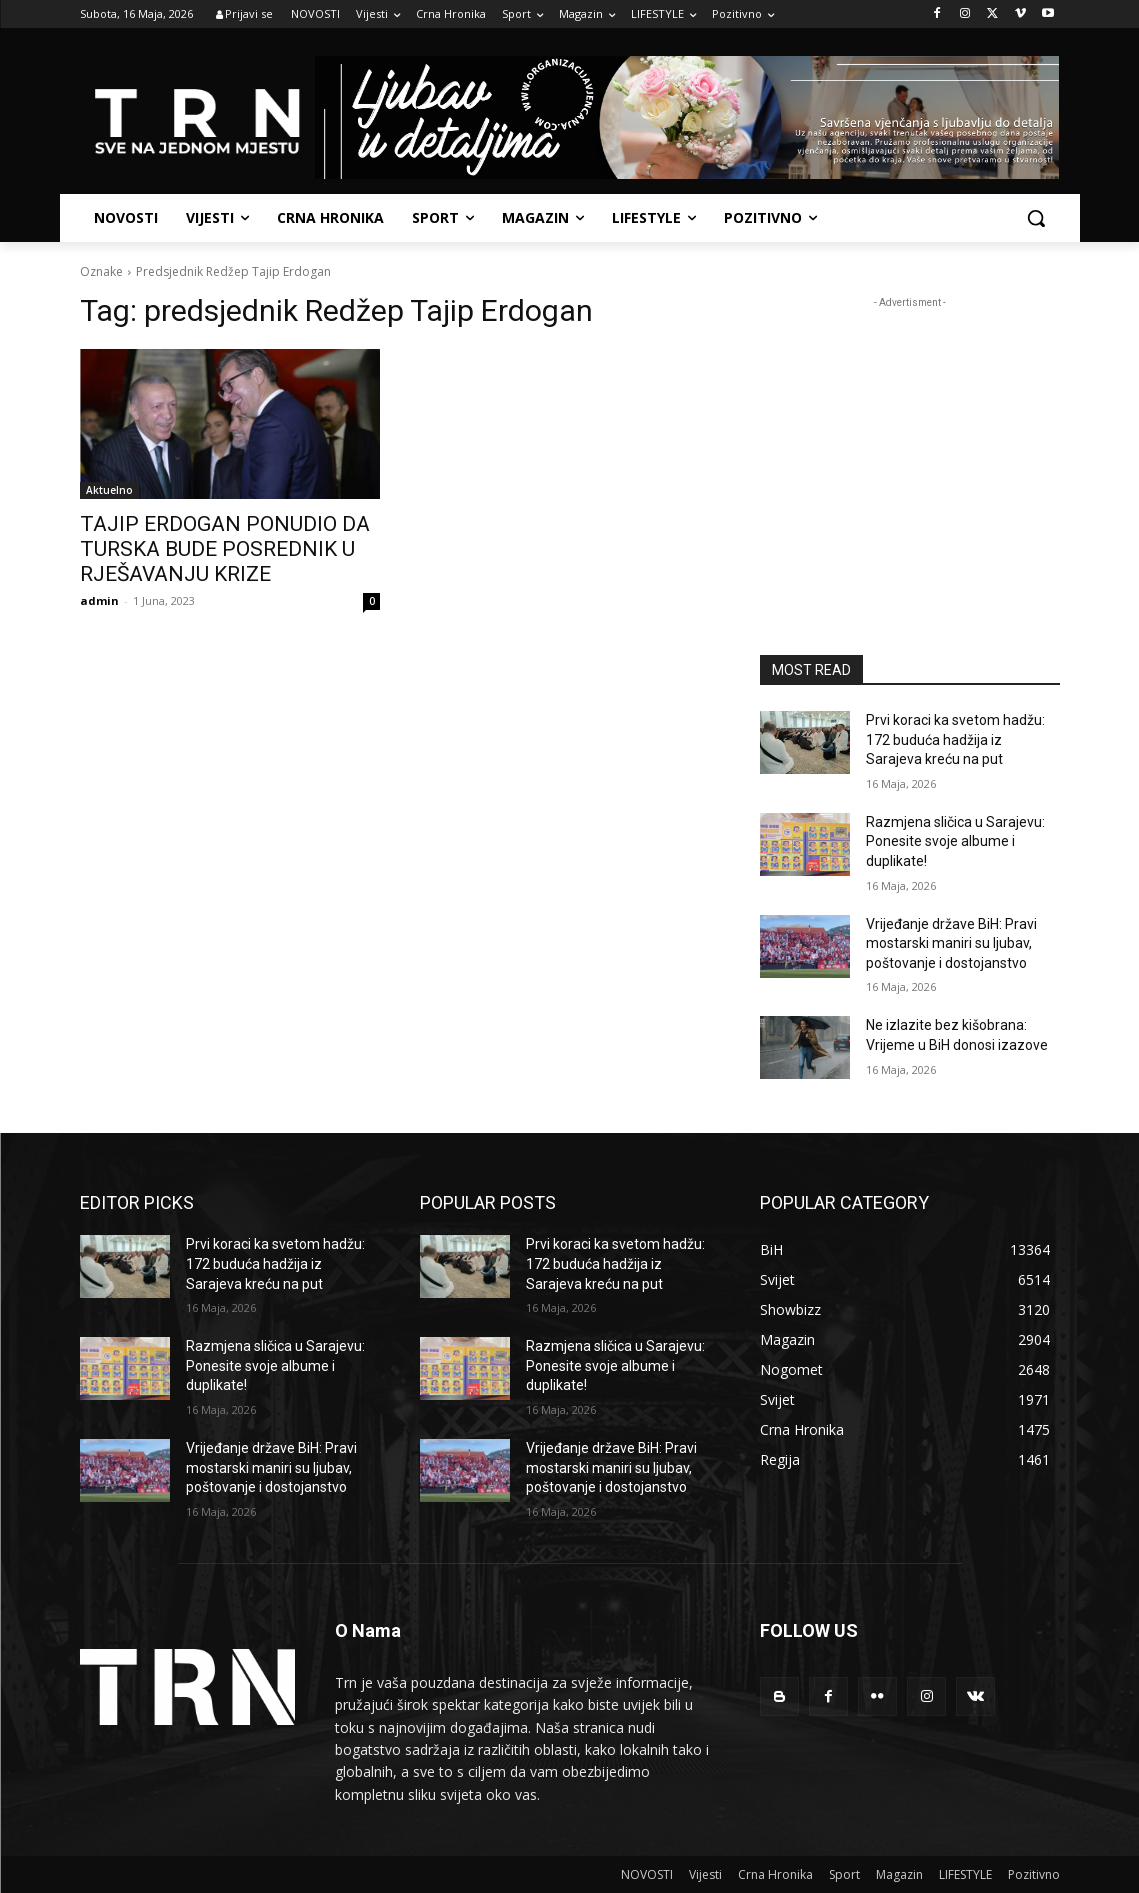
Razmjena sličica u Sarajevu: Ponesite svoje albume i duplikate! (955, 841)
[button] (1036, 218)
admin (99, 600)
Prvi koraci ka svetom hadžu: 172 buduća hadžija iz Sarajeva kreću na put (955, 739)
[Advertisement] (910, 438)
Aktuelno (109, 490)
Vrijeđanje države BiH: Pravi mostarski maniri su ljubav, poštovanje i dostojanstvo (951, 943)
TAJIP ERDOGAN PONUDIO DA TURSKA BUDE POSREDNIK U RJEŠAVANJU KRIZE (225, 549)
